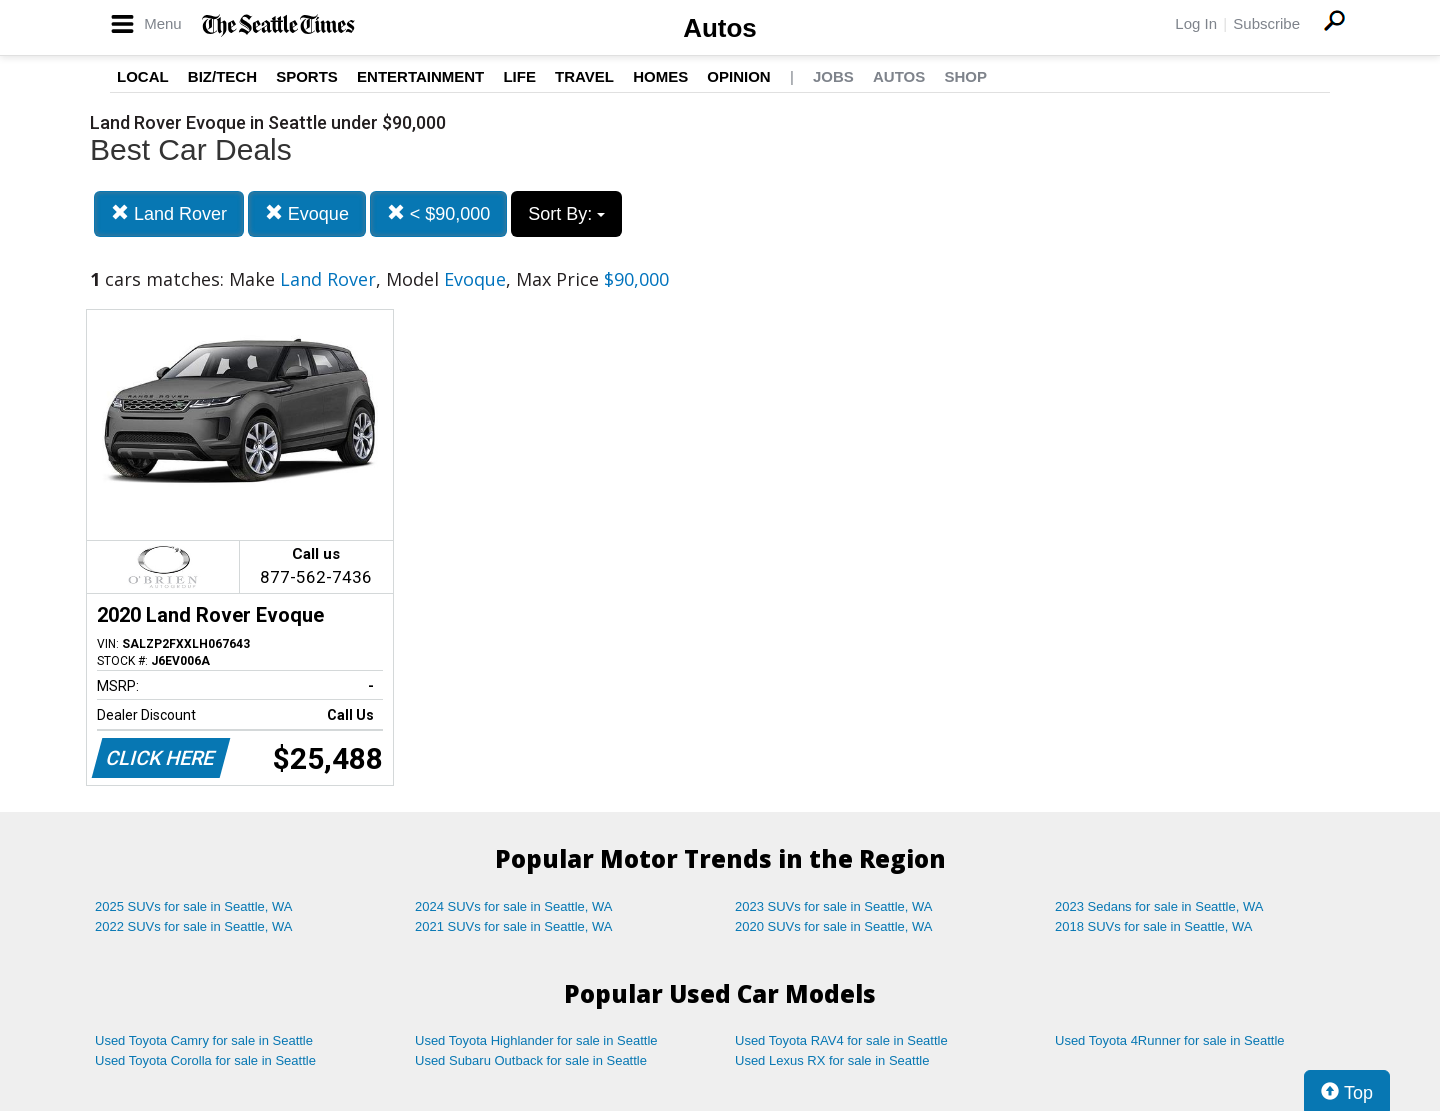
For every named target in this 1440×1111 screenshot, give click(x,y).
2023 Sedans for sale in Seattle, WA (1159, 906)
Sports (307, 76)
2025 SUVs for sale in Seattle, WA (194, 906)
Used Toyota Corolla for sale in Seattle (205, 1060)
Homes (660, 76)
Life (519, 76)
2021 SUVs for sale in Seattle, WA (514, 926)
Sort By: (566, 214)
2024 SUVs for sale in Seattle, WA (514, 906)
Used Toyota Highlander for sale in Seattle (536, 1040)
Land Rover (169, 213)
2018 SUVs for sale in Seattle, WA (1154, 926)
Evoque (307, 213)
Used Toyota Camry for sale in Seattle (204, 1040)
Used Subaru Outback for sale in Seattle (531, 1060)
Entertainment (420, 76)
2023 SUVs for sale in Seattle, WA (834, 906)
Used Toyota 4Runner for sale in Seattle (1170, 1040)
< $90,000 (439, 213)
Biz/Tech (222, 76)
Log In (1196, 23)
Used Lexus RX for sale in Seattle (832, 1060)
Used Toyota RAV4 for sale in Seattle (841, 1040)
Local (143, 76)
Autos (720, 28)
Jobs (833, 76)
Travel (584, 76)
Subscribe (1266, 23)
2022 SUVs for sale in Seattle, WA (194, 926)
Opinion (738, 76)
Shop (965, 76)
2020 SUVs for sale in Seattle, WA (834, 926)
